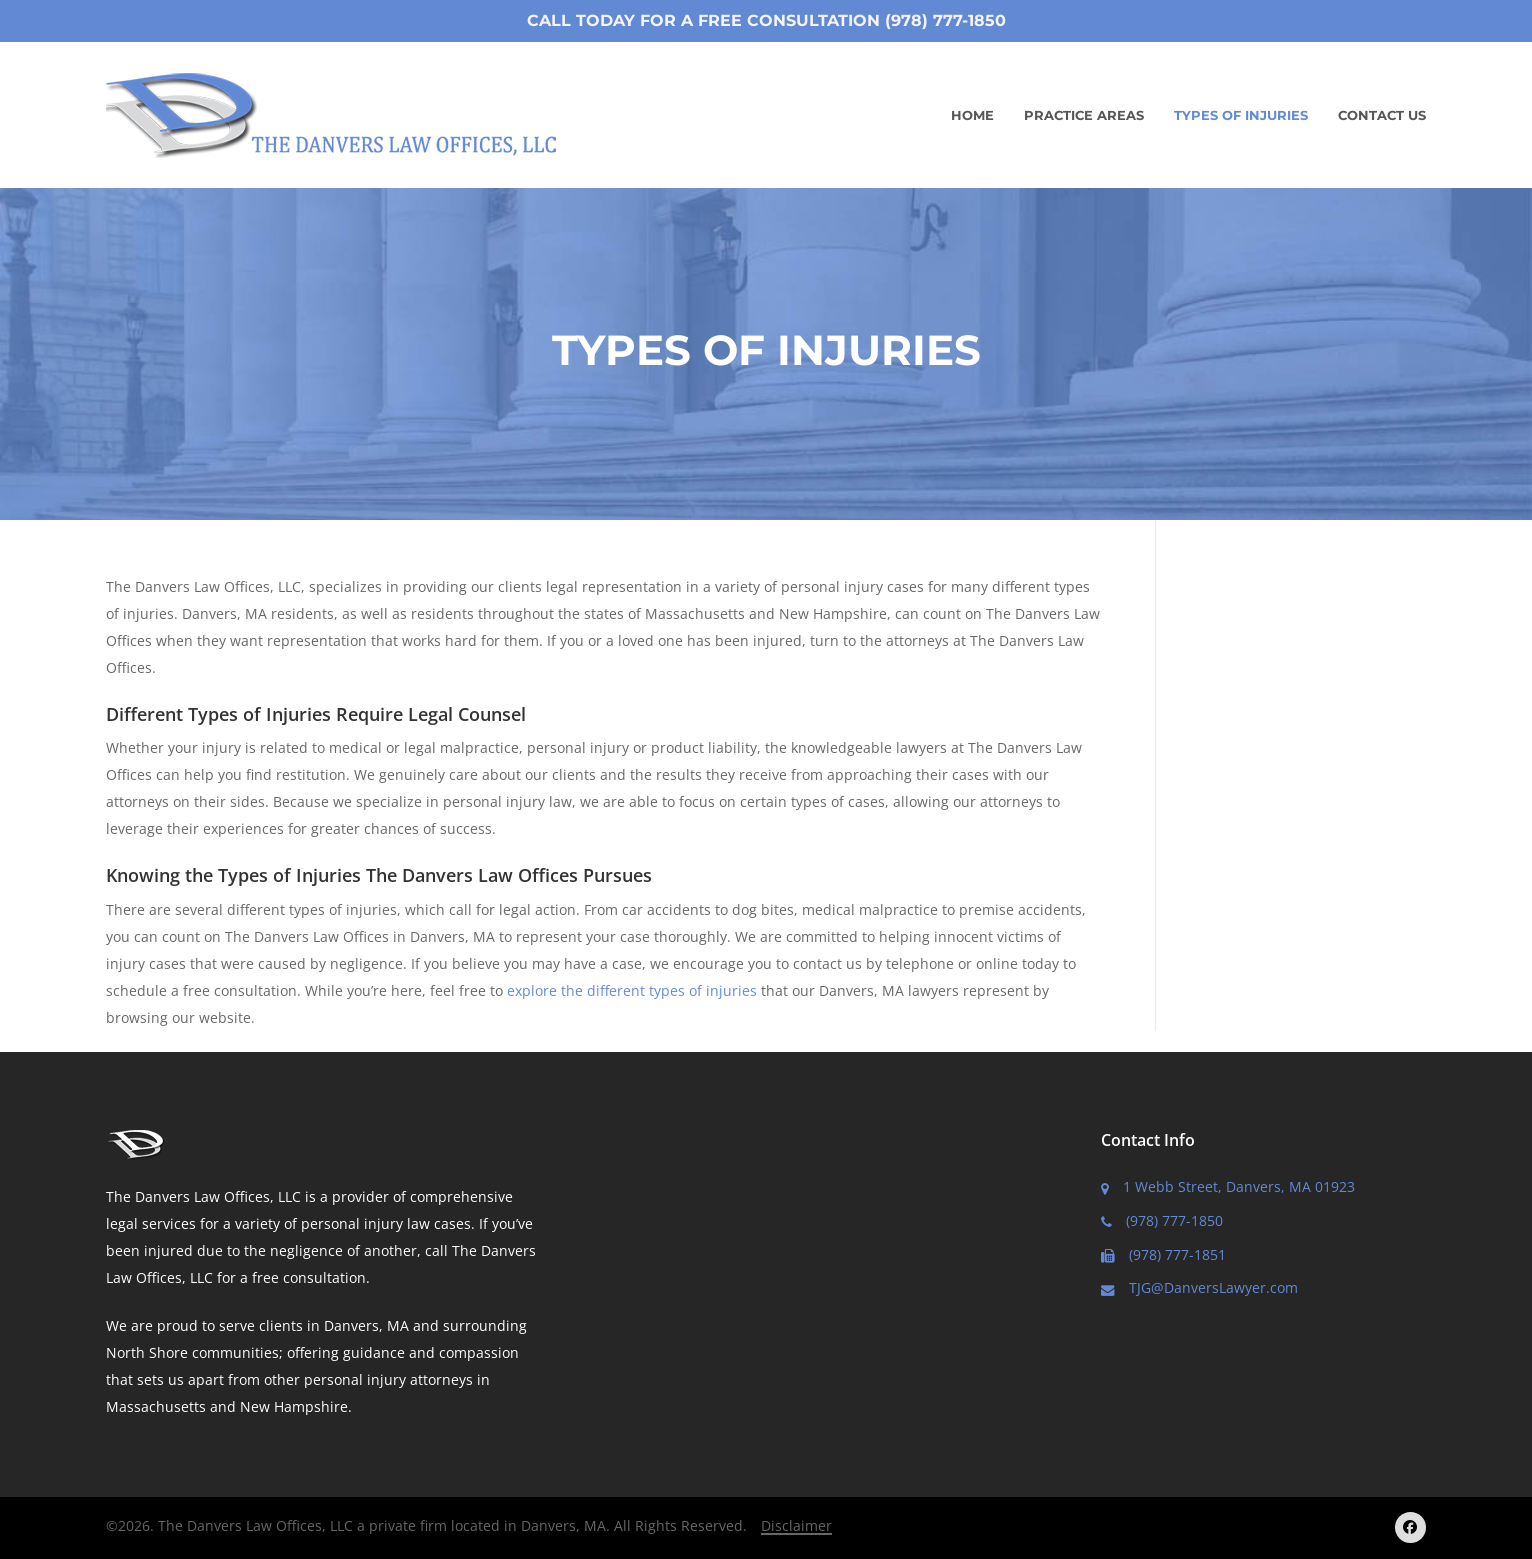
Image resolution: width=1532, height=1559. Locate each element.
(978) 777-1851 (1163, 1254)
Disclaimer (796, 1525)
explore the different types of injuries (632, 990)
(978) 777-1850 (1162, 1220)
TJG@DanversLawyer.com (1199, 1287)
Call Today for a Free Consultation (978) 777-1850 (766, 20)
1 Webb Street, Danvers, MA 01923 (1228, 1186)
